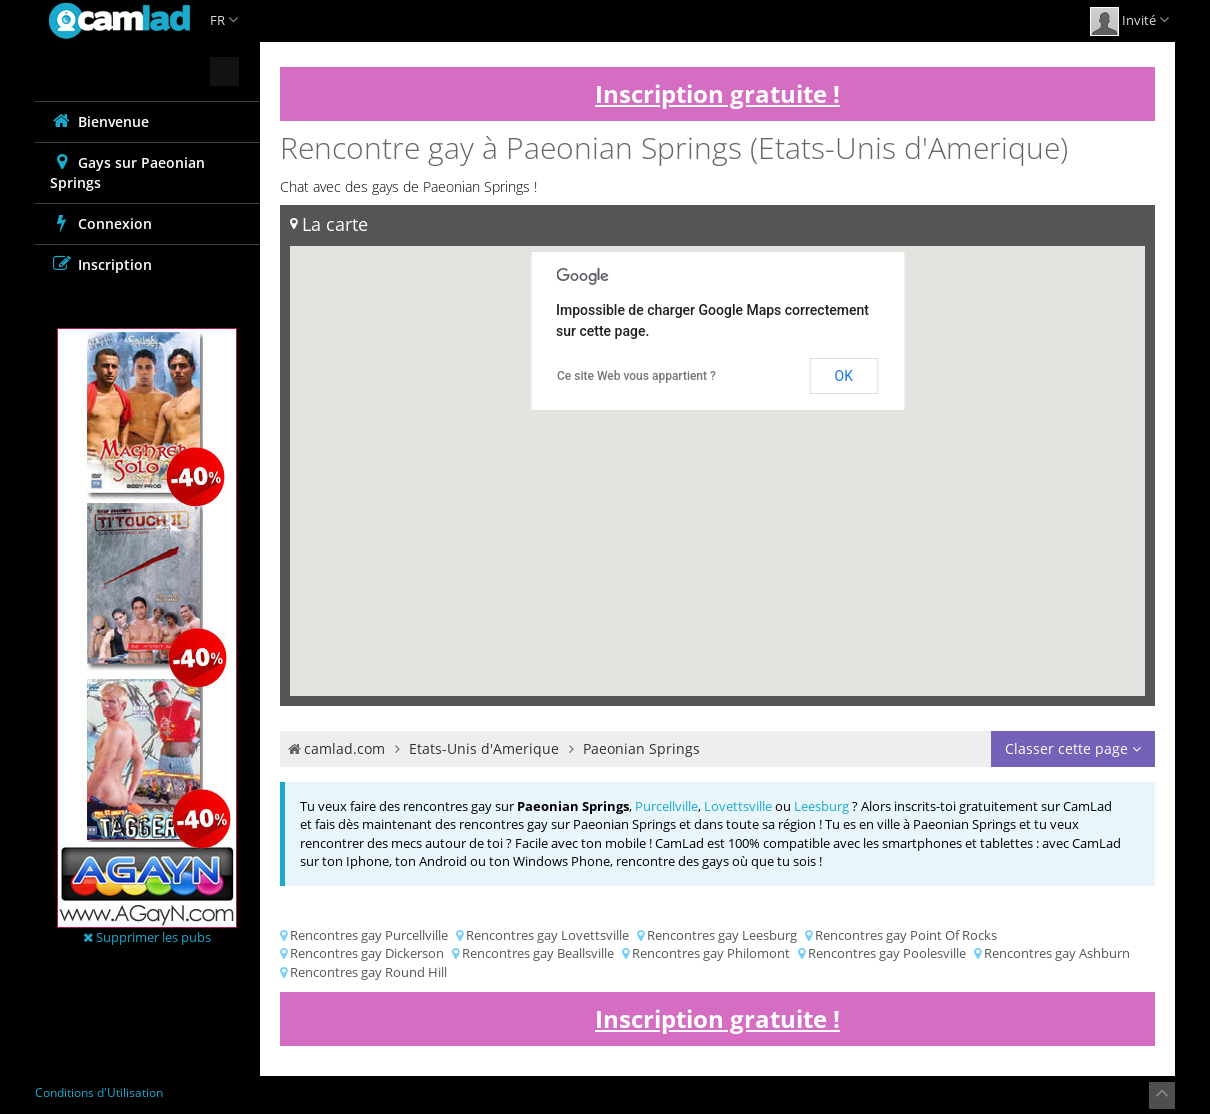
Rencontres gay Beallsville (538, 953)
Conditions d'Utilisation (99, 1092)
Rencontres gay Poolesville (887, 953)
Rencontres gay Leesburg (722, 935)
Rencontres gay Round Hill (368, 972)
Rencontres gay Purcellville (369, 935)
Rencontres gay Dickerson (367, 953)
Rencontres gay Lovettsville (547, 935)
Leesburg (821, 806)
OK (844, 376)
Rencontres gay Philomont (711, 953)
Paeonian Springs (641, 748)
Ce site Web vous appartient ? (636, 376)
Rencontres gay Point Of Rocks (906, 935)
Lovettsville (738, 806)
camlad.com (344, 748)
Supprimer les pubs (147, 937)
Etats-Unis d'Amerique (484, 748)
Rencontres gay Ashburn (1057, 953)
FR (224, 20)
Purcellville (666, 806)
